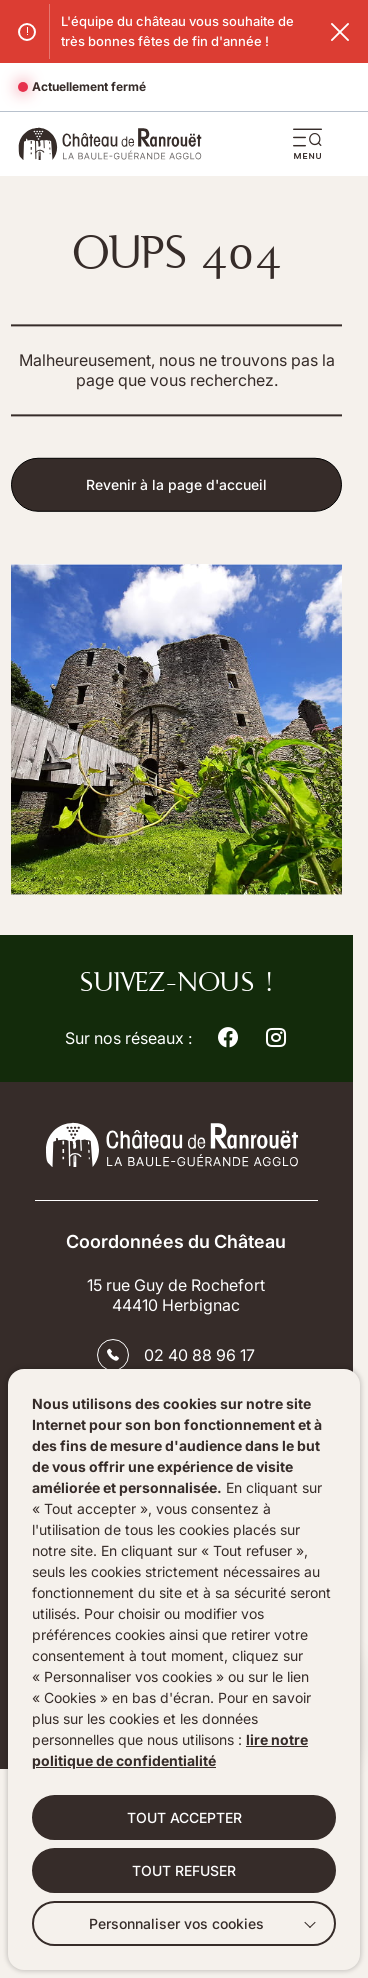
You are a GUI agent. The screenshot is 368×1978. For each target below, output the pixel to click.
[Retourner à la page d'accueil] (176, 1145)
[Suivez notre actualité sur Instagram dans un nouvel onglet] (276, 1038)
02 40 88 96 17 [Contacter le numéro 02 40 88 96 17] (199, 1355)
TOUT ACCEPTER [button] (184, 1817)
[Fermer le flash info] (340, 32)
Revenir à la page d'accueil (176, 487)
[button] (308, 144)
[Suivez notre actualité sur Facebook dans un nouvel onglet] (228, 1038)
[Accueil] (110, 144)
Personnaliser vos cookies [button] (176, 1923)
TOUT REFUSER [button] (184, 1870)
